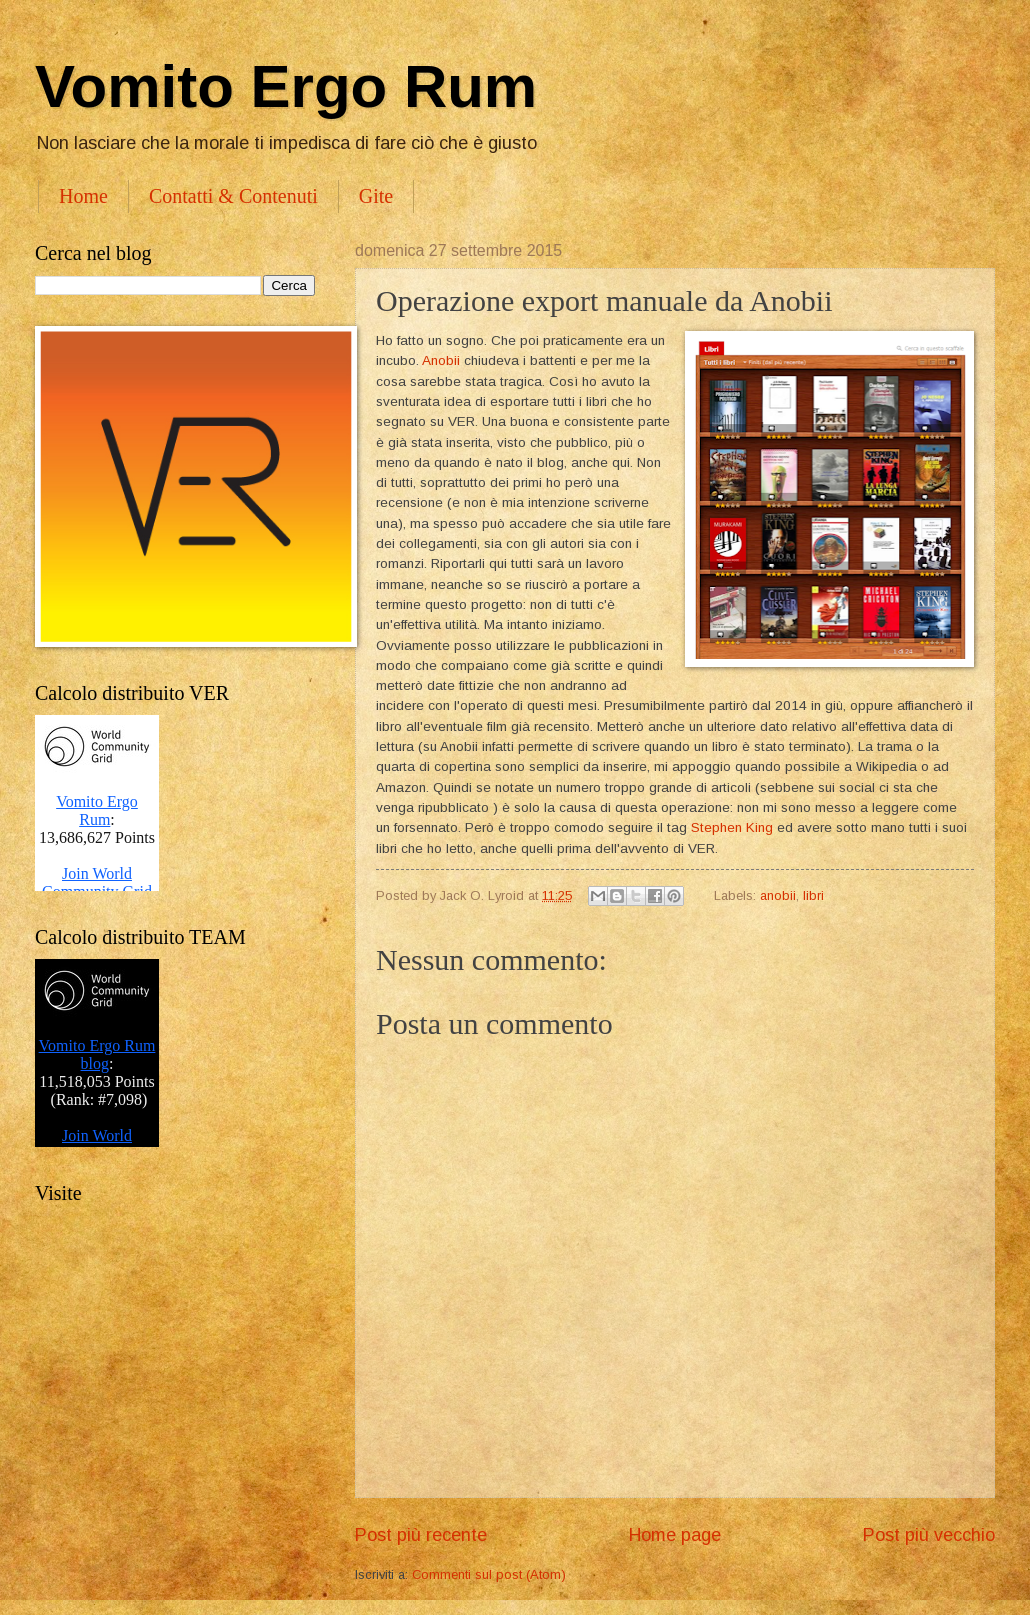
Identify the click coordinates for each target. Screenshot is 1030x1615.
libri (813, 895)
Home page (675, 1535)
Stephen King (732, 827)
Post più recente (421, 1535)
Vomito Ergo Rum (286, 86)
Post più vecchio (929, 1535)
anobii (778, 895)
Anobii (441, 360)
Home (83, 196)
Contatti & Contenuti (233, 196)
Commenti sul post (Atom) (489, 1574)
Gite (376, 196)
